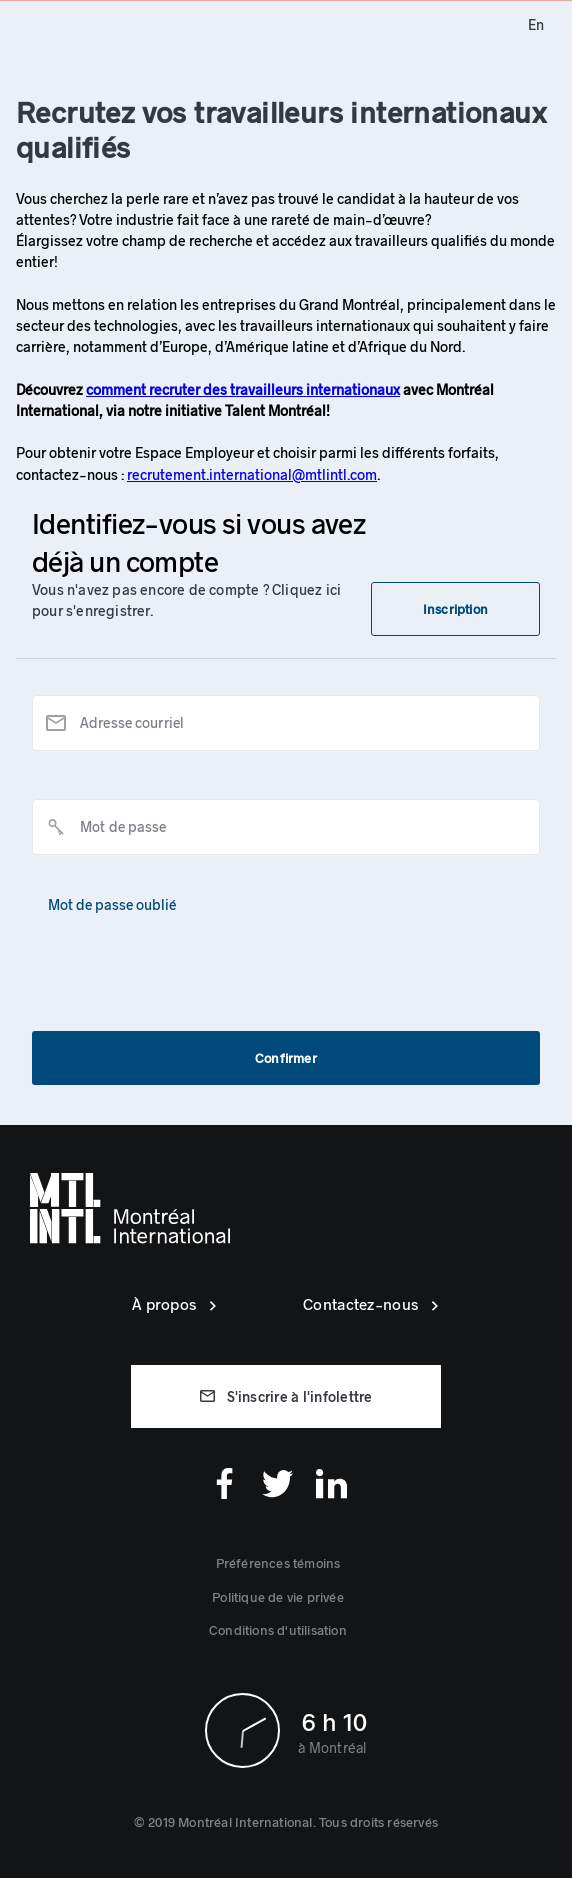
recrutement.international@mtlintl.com (252, 474)
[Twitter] (277, 1483)
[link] (536, 25)
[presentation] (184, 962)
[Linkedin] (331, 1483)
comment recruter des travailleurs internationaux (243, 389)
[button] (455, 609)
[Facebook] (224, 1483)
